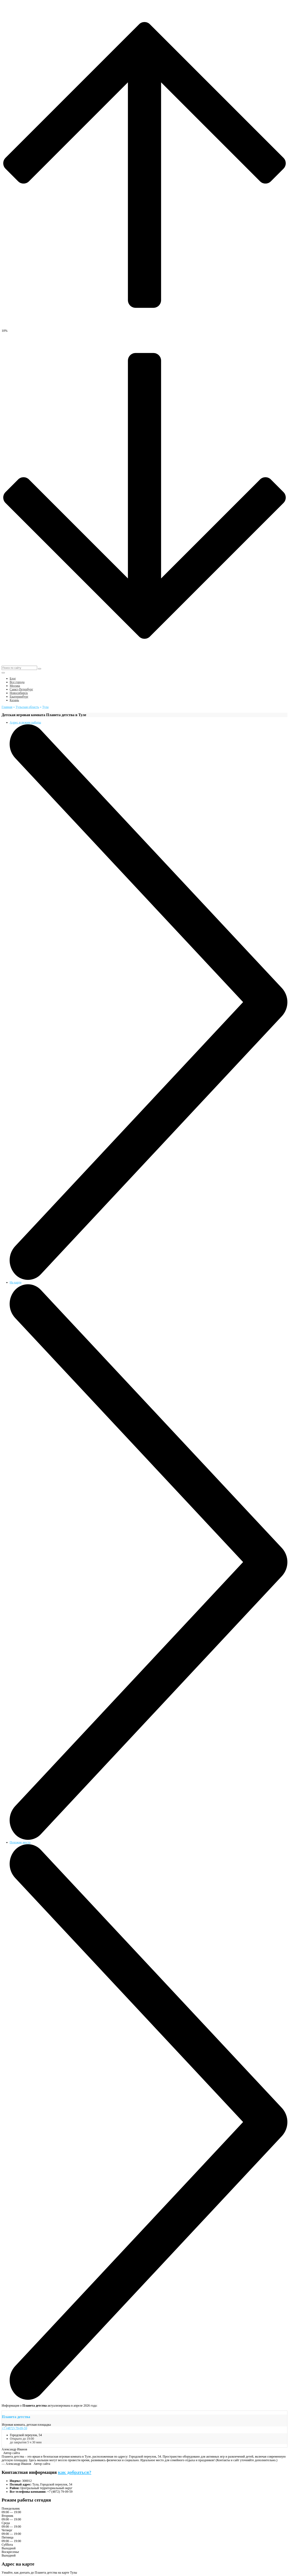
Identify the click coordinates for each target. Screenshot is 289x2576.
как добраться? (74, 2472)
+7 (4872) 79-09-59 (14, 2428)
